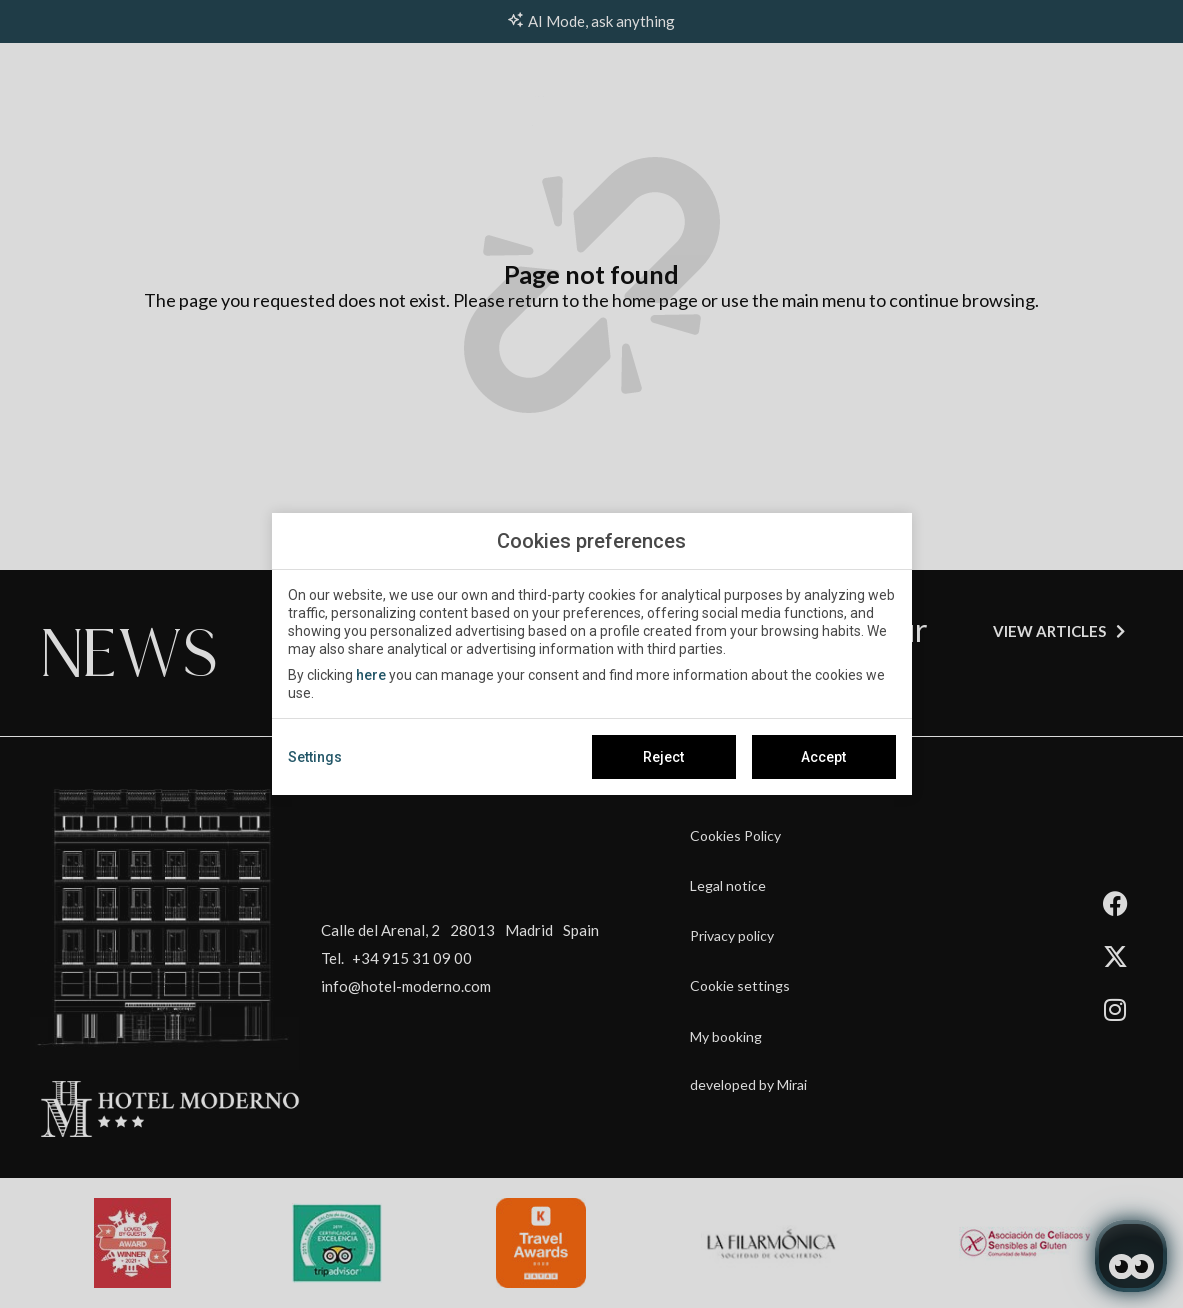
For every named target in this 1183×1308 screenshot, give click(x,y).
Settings (315, 757)
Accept (823, 757)
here (371, 675)
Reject (663, 757)
